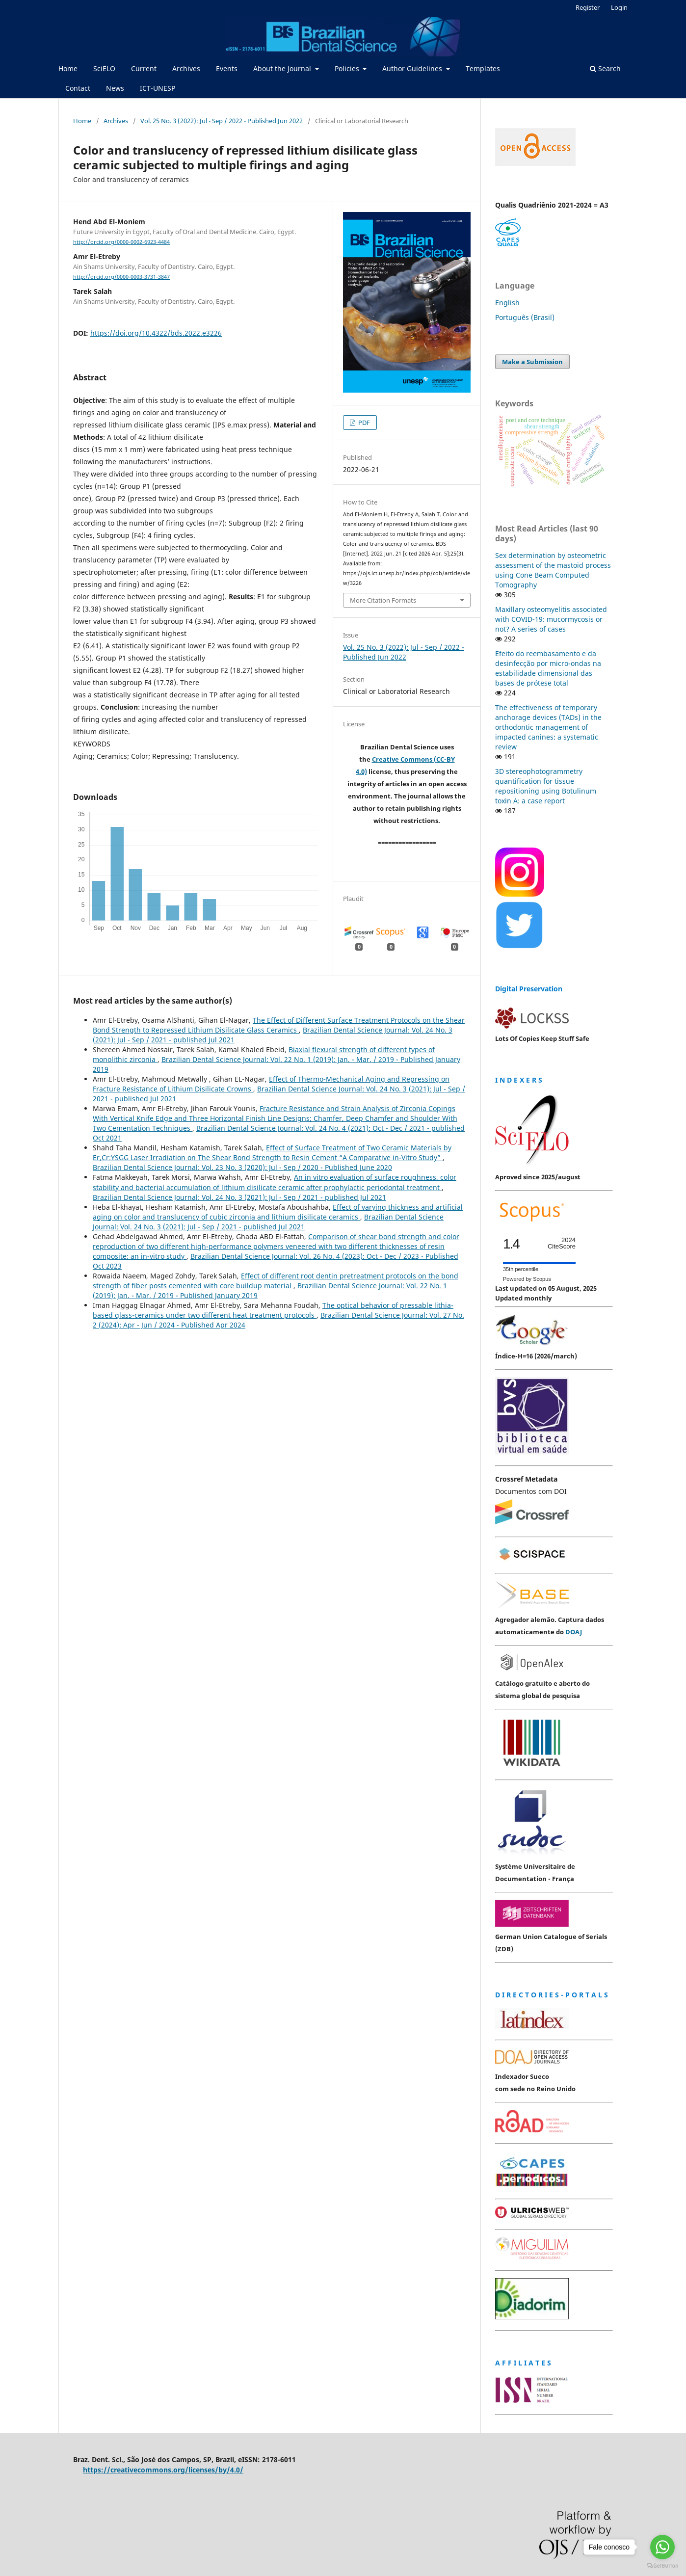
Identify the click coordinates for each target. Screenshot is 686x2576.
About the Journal (283, 68)
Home (68, 68)
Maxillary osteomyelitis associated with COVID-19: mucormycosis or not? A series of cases (551, 619)
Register (588, 7)
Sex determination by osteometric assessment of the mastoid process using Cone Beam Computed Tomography (553, 570)
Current (144, 68)
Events (226, 68)
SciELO (104, 68)
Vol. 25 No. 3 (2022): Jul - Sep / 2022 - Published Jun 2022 (221, 120)
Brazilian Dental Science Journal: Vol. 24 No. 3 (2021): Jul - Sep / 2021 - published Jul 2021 (239, 1197)
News (115, 88)
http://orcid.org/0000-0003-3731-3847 (121, 276)
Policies (348, 68)
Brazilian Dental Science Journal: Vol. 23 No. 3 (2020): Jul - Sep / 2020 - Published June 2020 (242, 1167)
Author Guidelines (413, 68)
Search (605, 68)
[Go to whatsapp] (662, 2547)
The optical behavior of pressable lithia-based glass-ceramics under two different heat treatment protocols (273, 1310)
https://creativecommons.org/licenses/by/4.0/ (163, 2469)
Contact (77, 88)
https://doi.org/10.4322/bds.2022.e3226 (156, 333)
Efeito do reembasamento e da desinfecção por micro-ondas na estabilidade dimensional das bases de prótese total (548, 668)
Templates (483, 68)
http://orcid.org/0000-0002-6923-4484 (121, 242)
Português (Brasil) (524, 317)
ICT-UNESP (157, 88)
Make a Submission (532, 361)
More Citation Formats (383, 600)
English (507, 302)
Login (619, 7)
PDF (363, 422)
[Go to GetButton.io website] (662, 2566)
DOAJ (573, 1631)
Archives (186, 68)
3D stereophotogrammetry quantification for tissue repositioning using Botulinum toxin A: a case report (545, 786)
